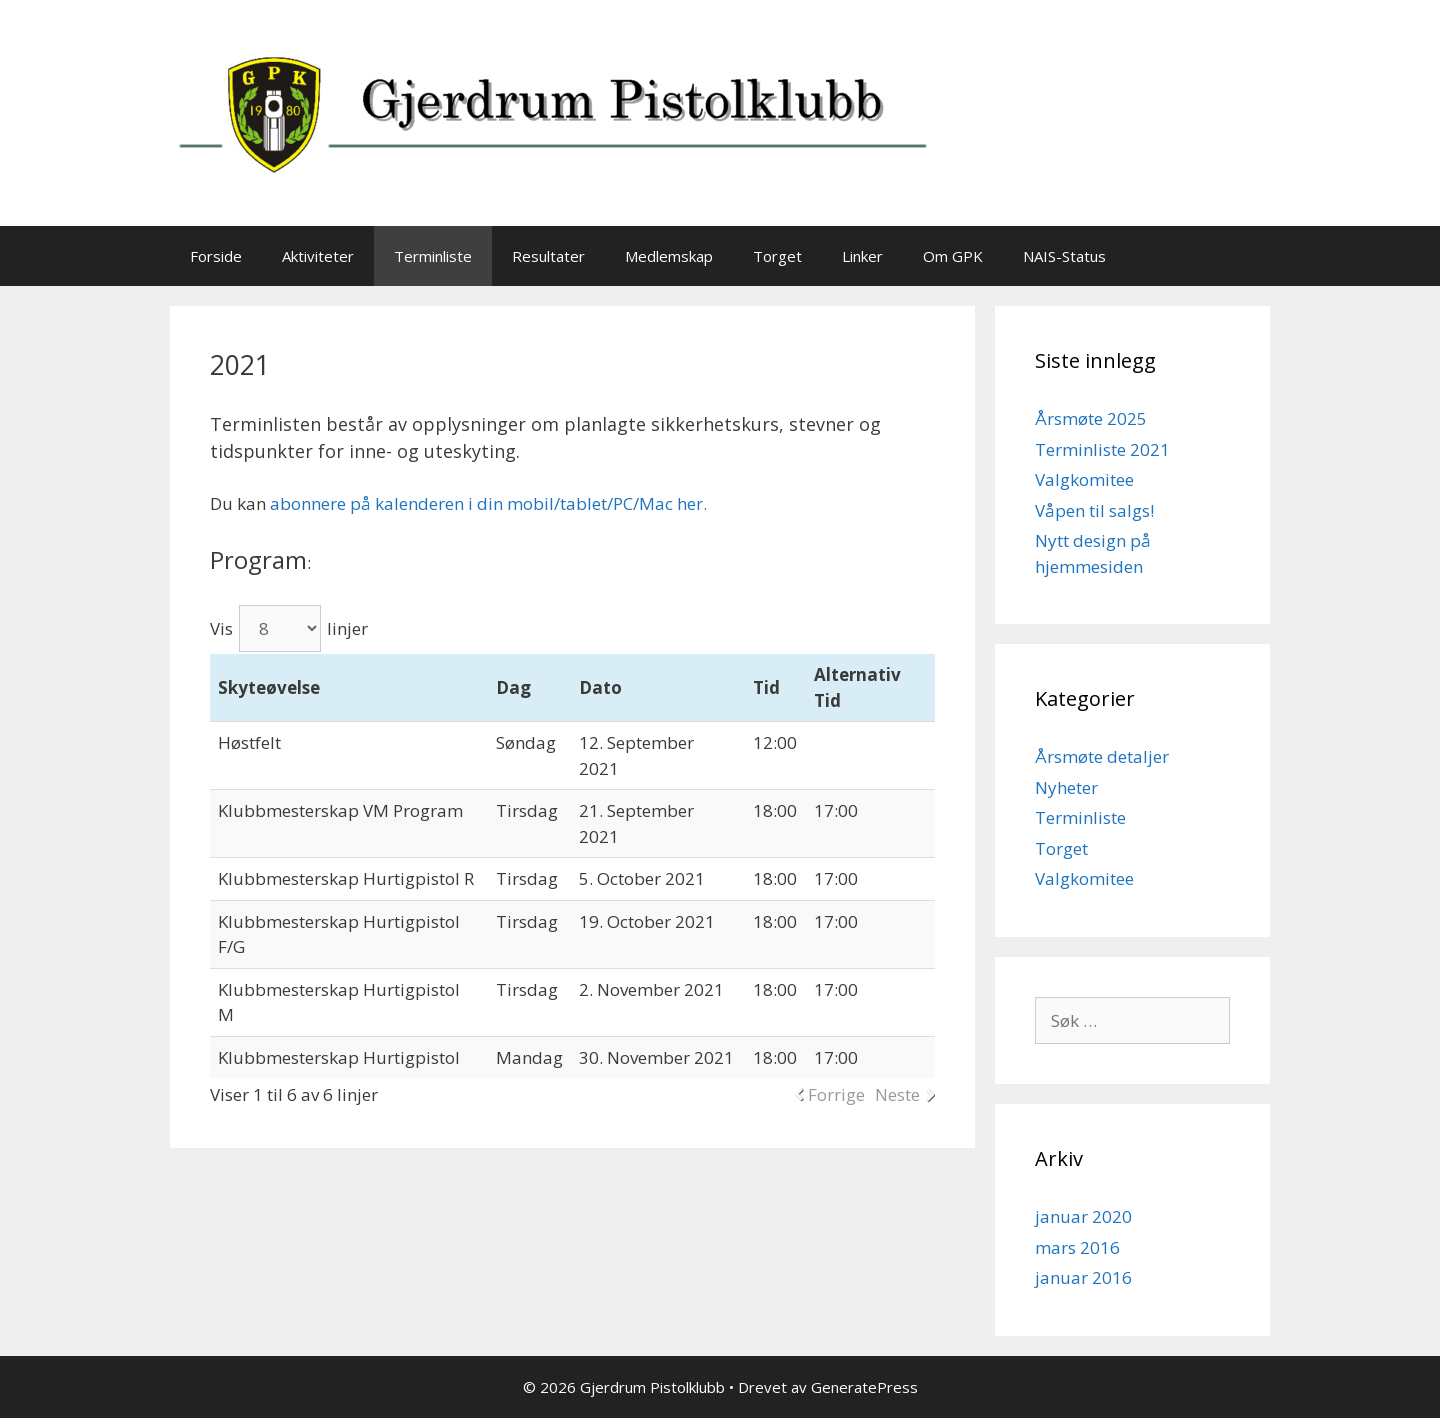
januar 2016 (1083, 1277)
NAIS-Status (1064, 256)
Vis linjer (289, 628)
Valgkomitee (1084, 479)
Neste (897, 1094)
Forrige (836, 1094)
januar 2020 (1083, 1216)
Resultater (548, 256)
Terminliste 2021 (1102, 449)
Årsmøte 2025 (1091, 418)
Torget (777, 256)
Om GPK (953, 256)
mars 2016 (1077, 1247)
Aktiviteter (318, 256)
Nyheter (1066, 787)
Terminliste (433, 256)
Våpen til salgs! (1094, 510)
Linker (862, 256)
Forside (216, 256)
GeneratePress (864, 1387)
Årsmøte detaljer (1102, 756)
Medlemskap (669, 256)
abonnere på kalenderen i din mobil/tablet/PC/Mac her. (488, 503)
